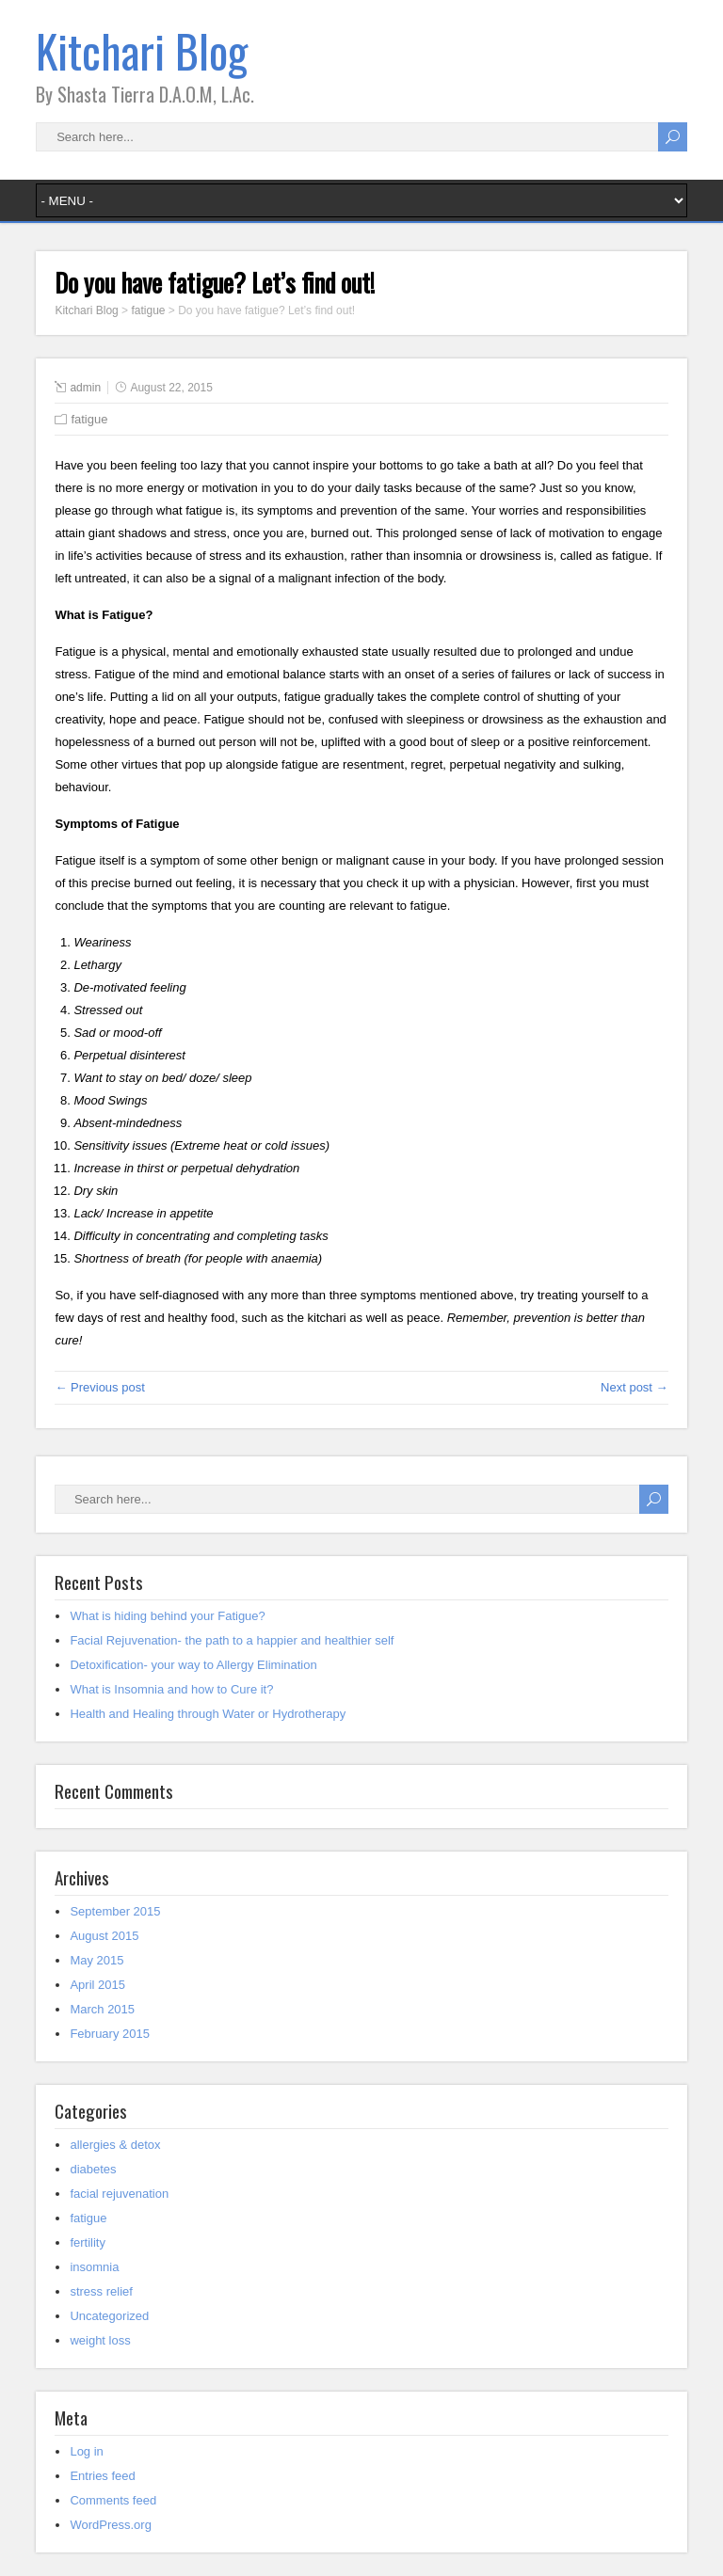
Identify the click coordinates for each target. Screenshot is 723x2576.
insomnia (94, 2267)
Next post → (634, 1387)
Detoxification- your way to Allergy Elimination (193, 1665)
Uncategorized (109, 2316)
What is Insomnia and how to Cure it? (171, 1689)
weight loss (100, 2340)
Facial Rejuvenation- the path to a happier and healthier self (232, 1640)
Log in (86, 2451)
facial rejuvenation (119, 2193)
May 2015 (96, 1960)
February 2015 (110, 2034)
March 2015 (102, 2009)
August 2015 (104, 1936)
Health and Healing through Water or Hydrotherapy (207, 1714)
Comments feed (113, 2500)
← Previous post (99, 1387)
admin (85, 387)
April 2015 (97, 1985)
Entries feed (102, 2476)
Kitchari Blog (142, 50)
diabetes (93, 2169)
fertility (87, 2242)
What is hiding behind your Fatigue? (167, 1616)
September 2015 (115, 1911)
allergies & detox (115, 2145)
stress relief (101, 2291)
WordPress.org (110, 2525)
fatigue (89, 419)
